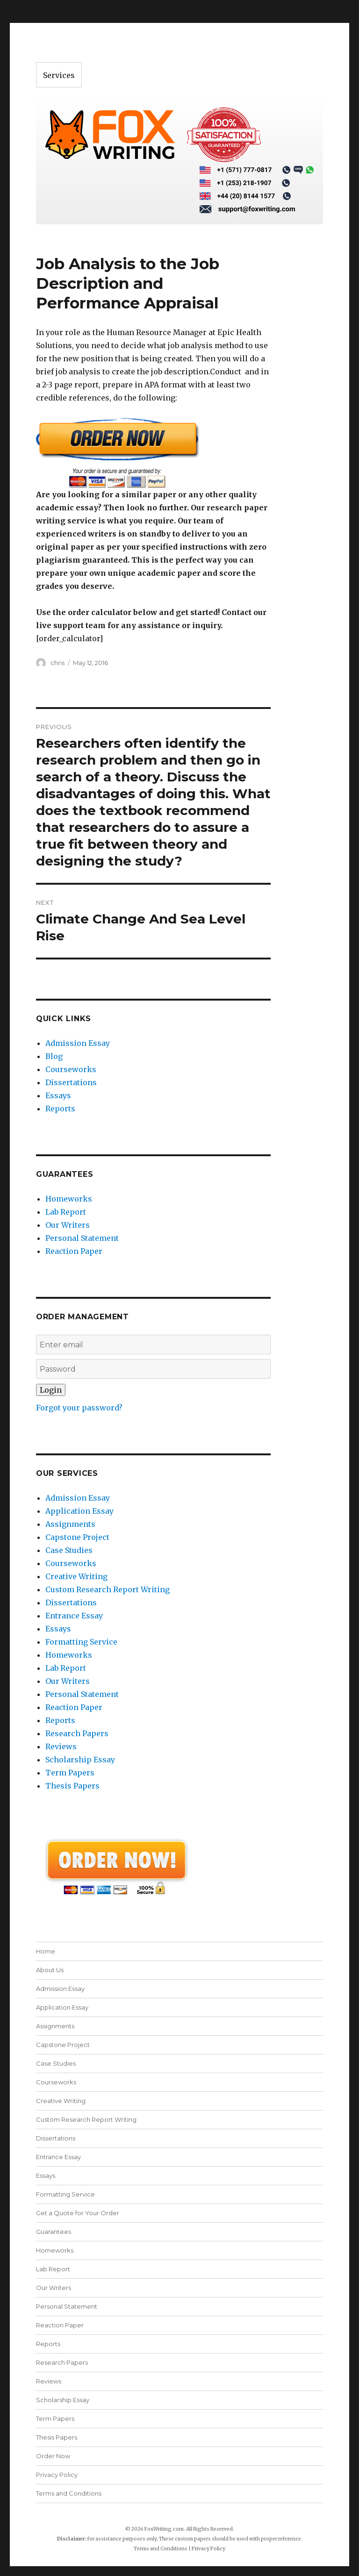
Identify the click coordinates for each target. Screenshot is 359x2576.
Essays (58, 1095)
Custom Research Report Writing (107, 1589)
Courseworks (70, 1069)
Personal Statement (82, 1238)
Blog (54, 1056)
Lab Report (65, 1211)
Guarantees (53, 2231)
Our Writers (67, 1225)
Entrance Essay (74, 1615)
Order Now (53, 2456)
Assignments (70, 1524)
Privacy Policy (57, 2474)
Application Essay (79, 1511)
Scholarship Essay (80, 1759)
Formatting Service (81, 1641)
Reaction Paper (73, 1251)
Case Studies (69, 1550)
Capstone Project (77, 1537)
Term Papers (69, 1772)
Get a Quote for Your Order (77, 2213)
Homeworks (68, 1198)
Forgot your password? (79, 1407)
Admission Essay (77, 1043)
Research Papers (76, 1733)
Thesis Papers (72, 1785)
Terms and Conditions (68, 2493)
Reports (60, 1108)
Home (45, 1951)
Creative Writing (76, 1576)
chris (57, 662)
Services (59, 75)
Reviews (61, 1746)
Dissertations (71, 1082)
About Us (50, 1970)
